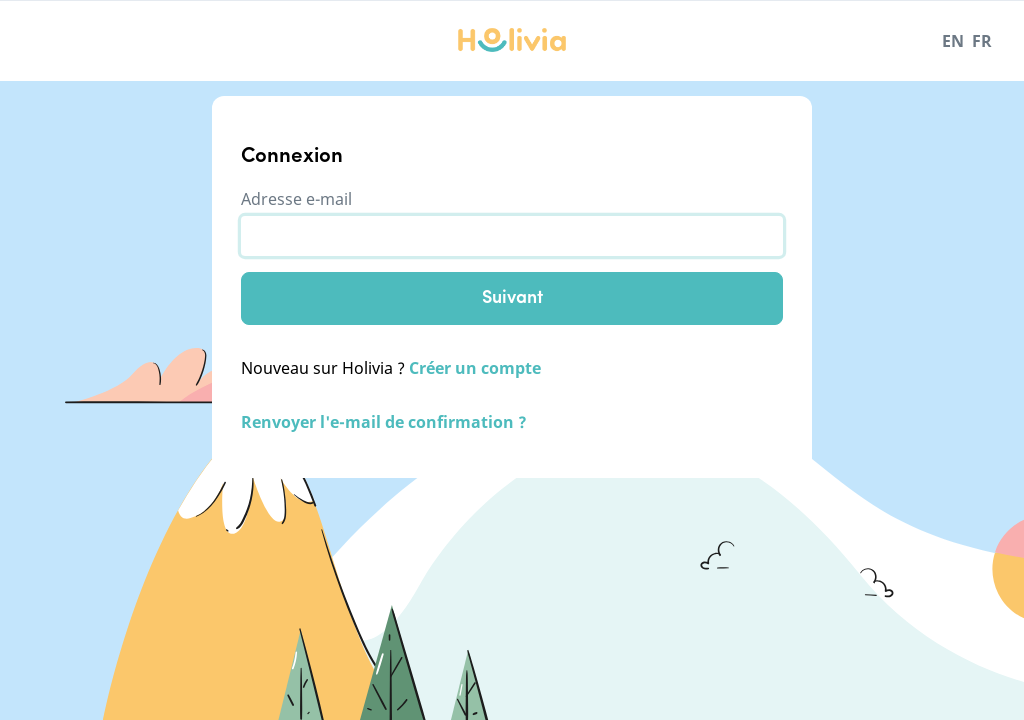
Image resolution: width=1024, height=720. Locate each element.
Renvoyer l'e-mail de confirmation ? (384, 422)
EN (953, 41)
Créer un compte (475, 368)
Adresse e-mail (296, 199)
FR (982, 41)
